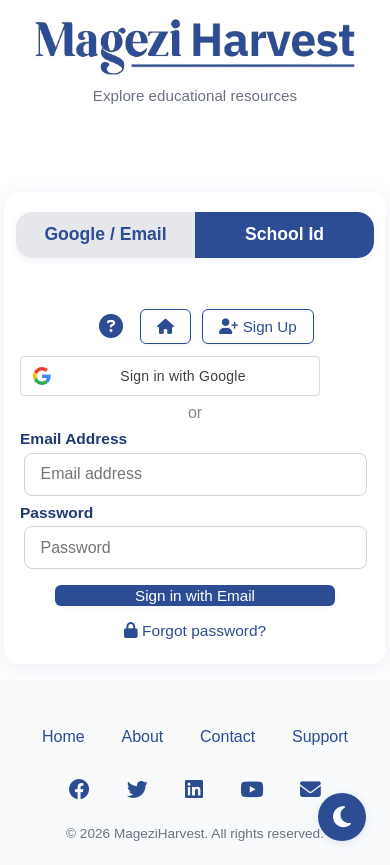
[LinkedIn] (194, 790)
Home (63, 736)
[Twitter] (138, 790)
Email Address (73, 438)
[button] (170, 376)
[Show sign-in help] (111, 327)
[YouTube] (251, 790)
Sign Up (257, 326)
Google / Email (105, 234)
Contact (227, 736)
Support (320, 736)
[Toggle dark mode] (342, 817)
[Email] (310, 790)
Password (56, 512)
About (142, 736)
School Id (284, 234)
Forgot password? (195, 630)
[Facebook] (80, 790)
